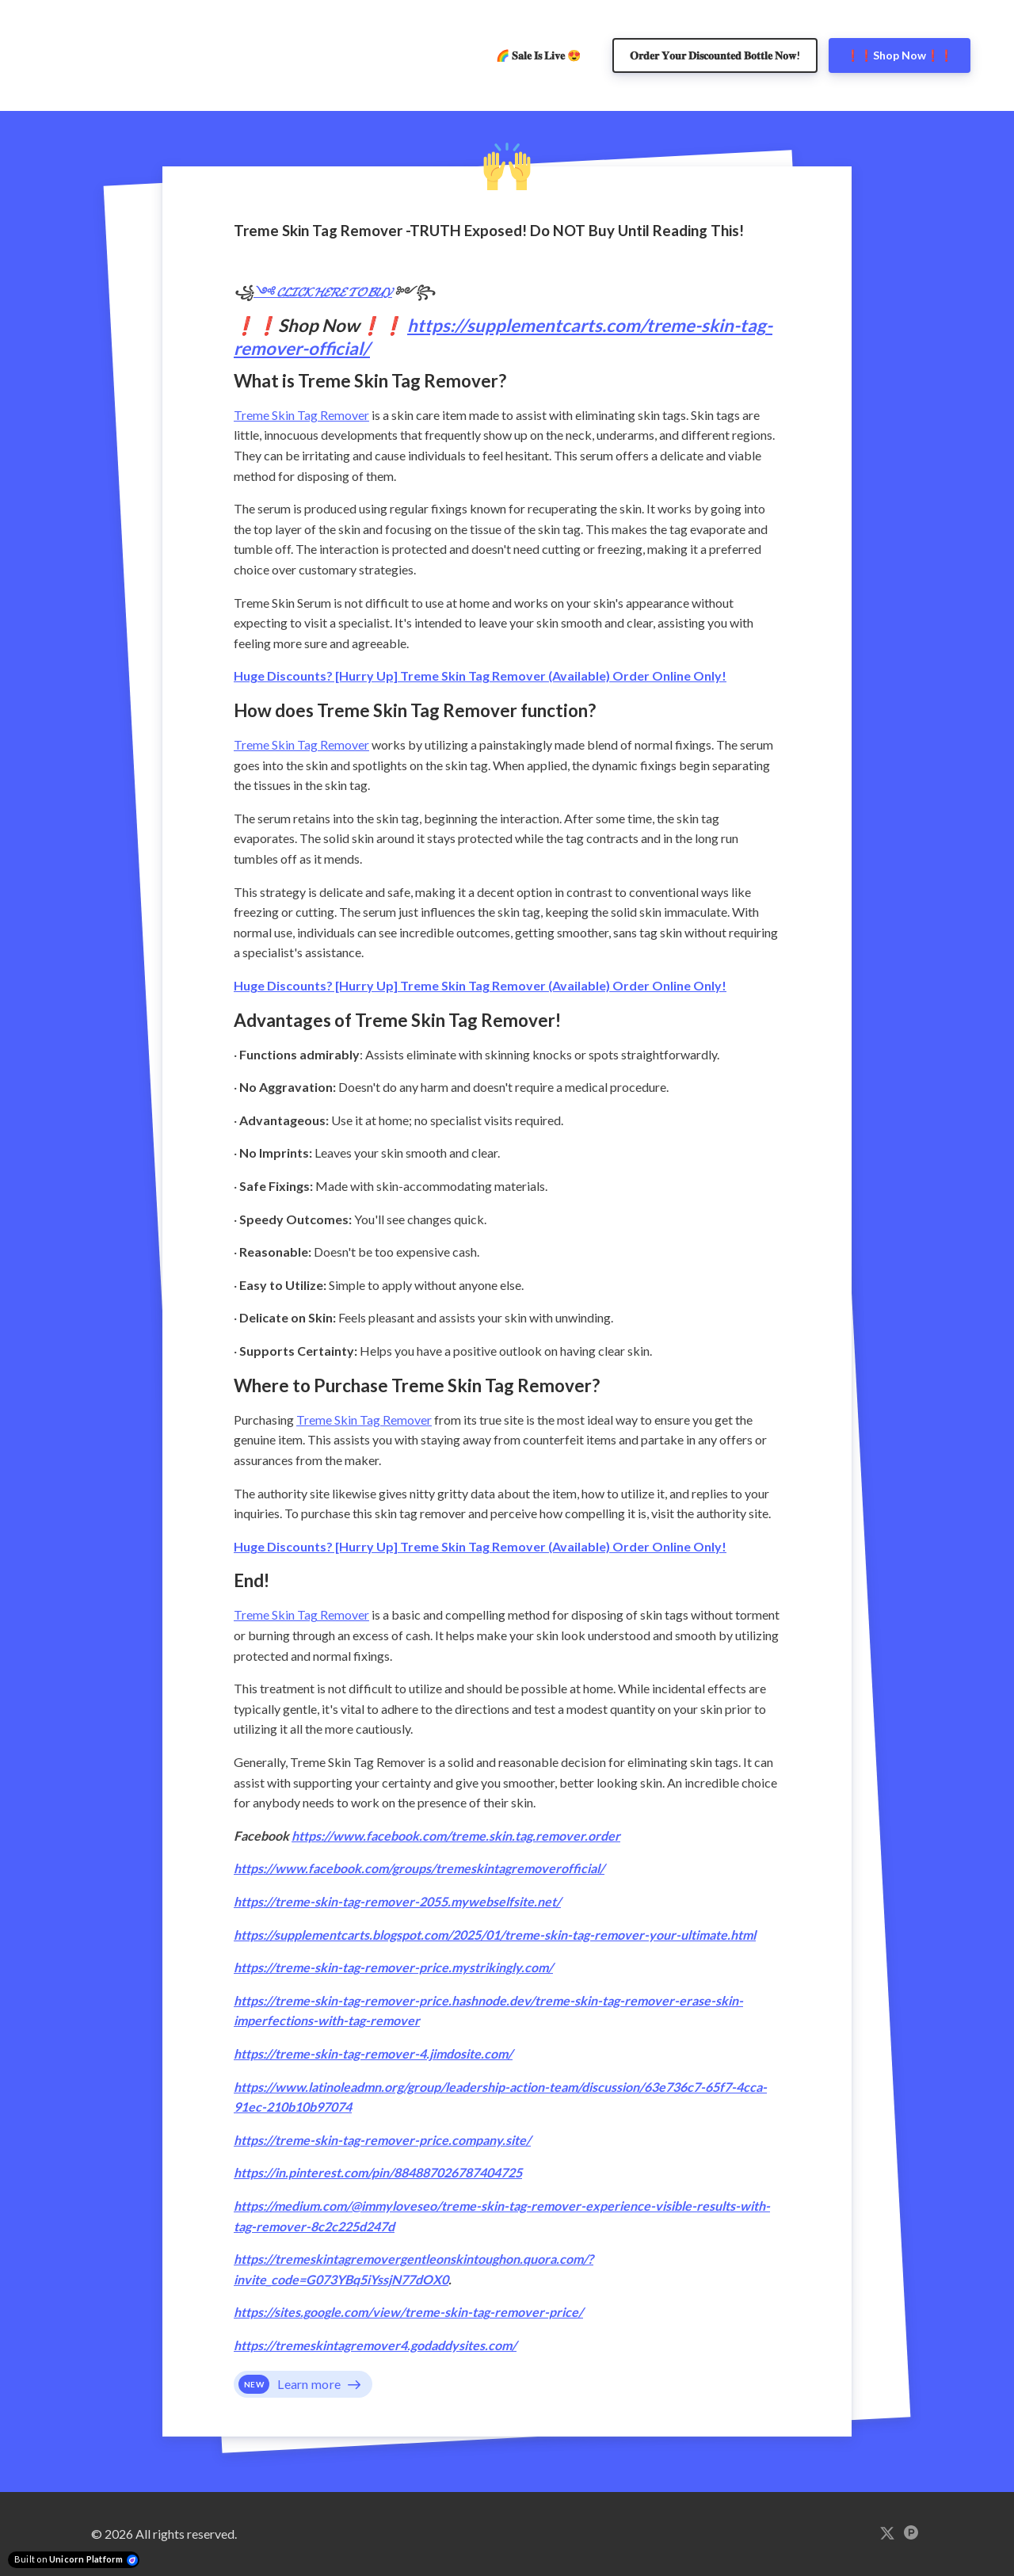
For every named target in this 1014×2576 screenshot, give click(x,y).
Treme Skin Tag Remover (301, 414)
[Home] (47, 55)
